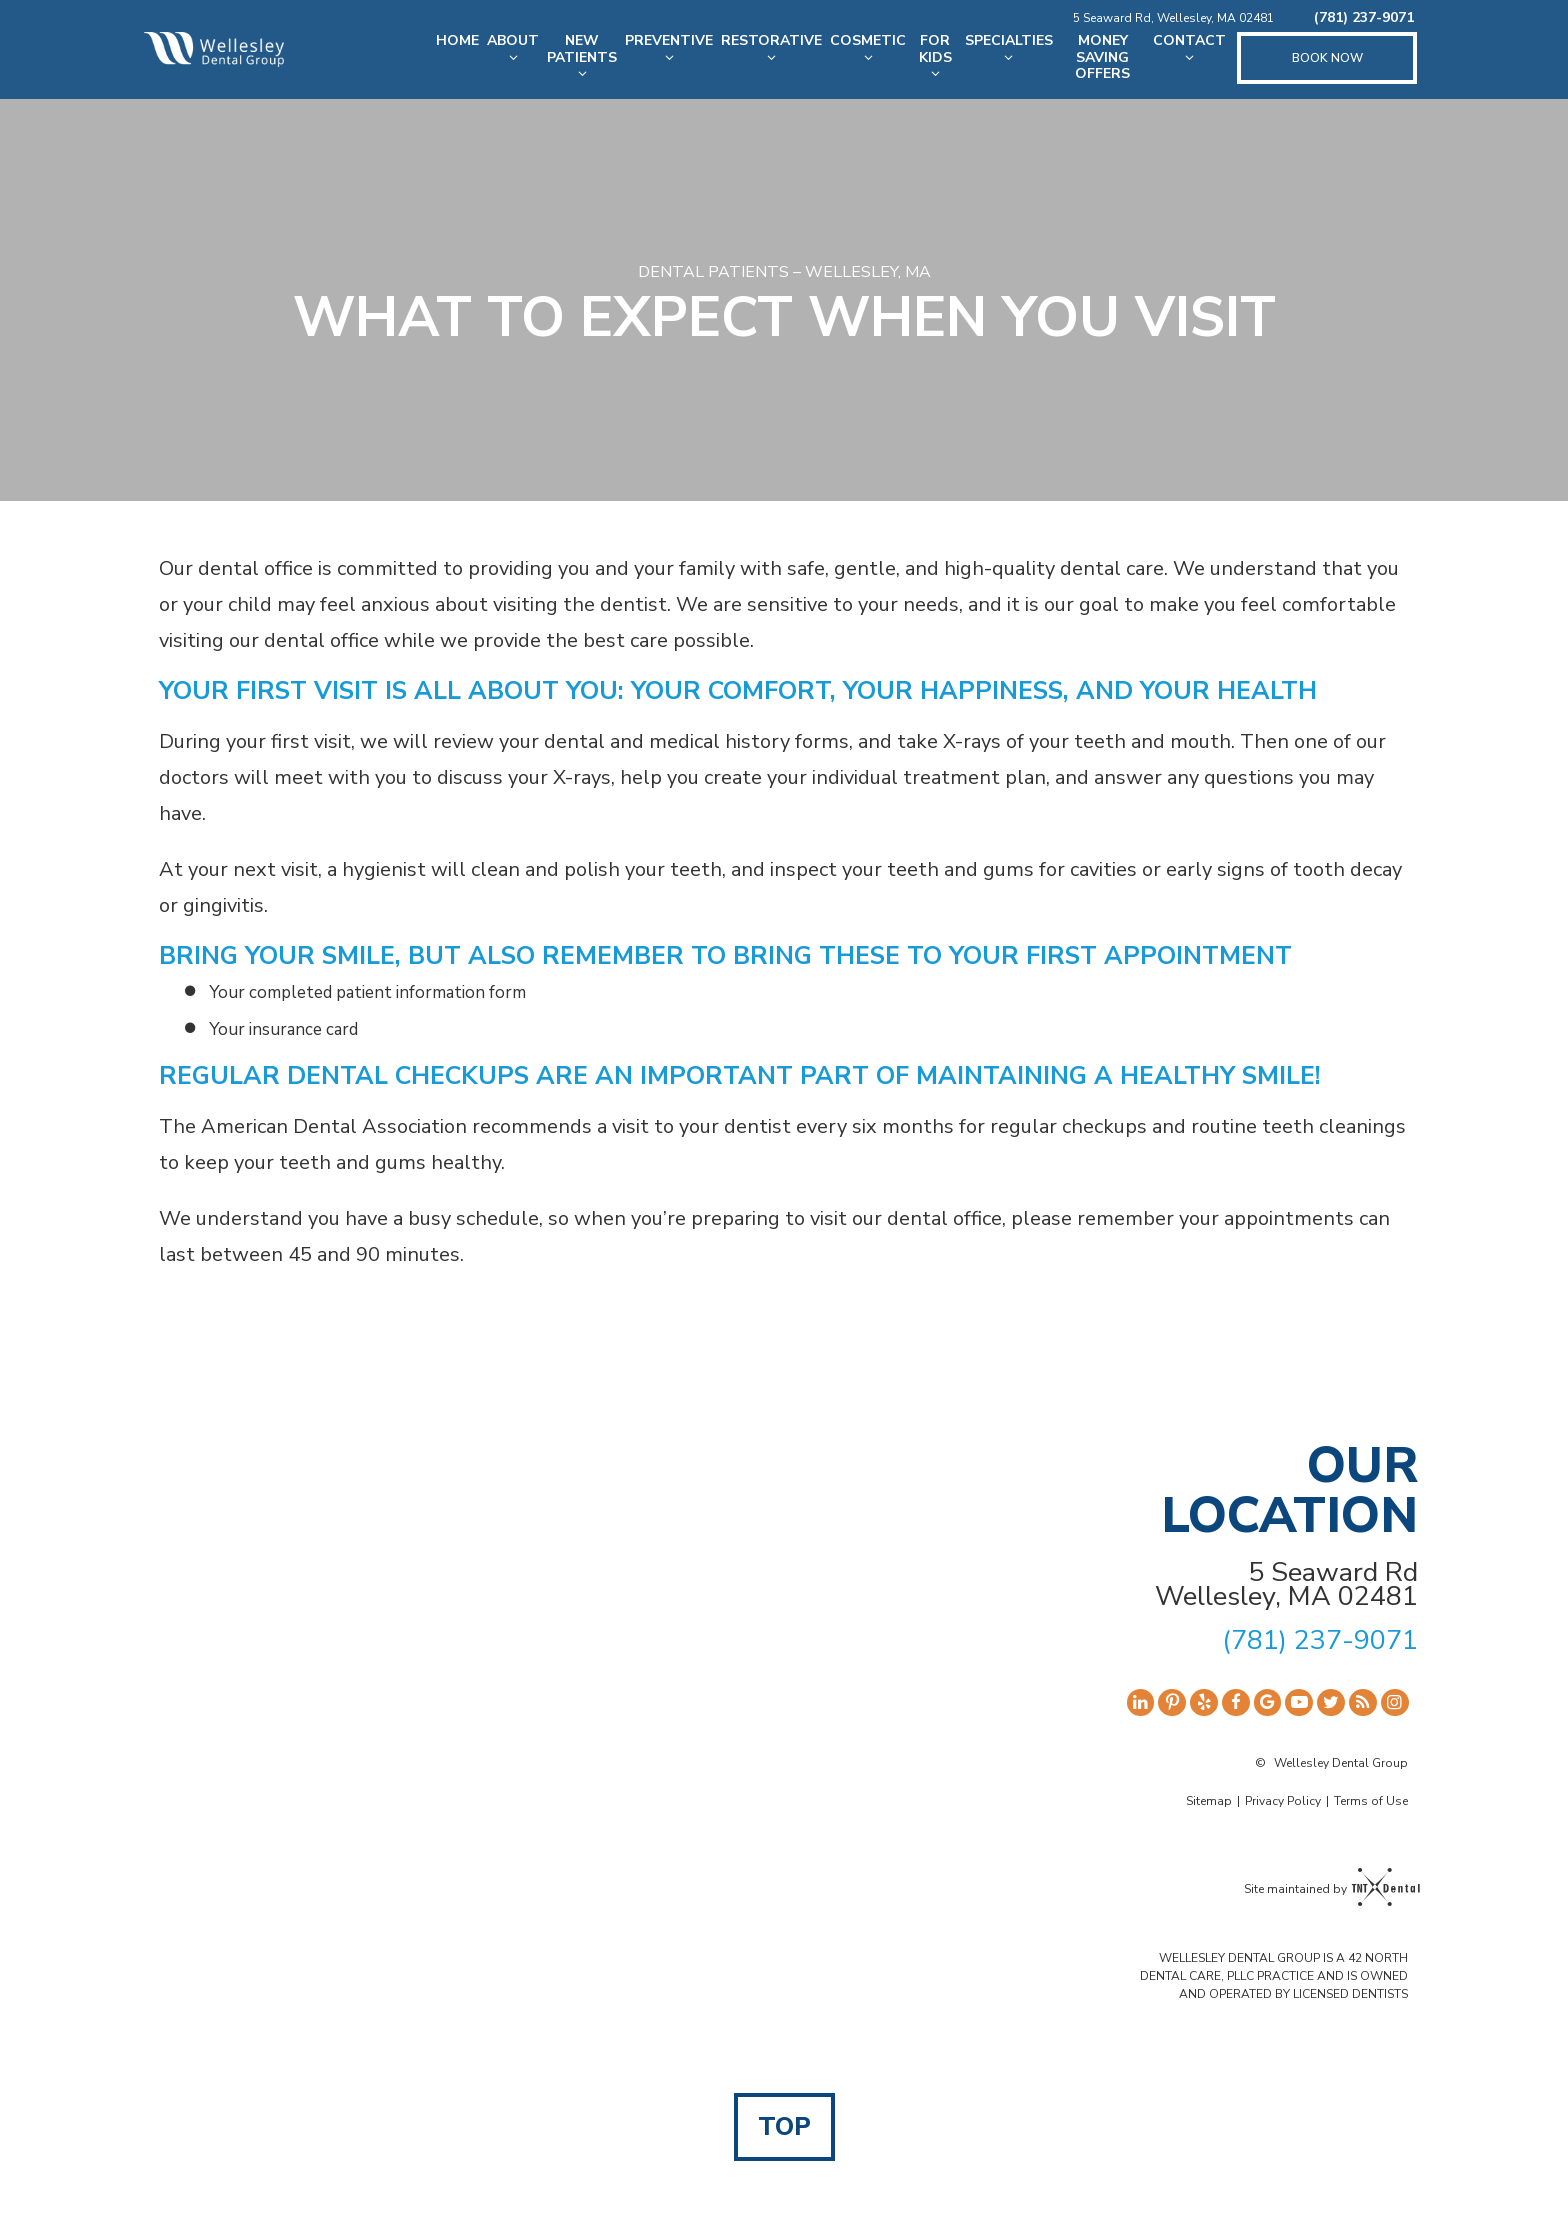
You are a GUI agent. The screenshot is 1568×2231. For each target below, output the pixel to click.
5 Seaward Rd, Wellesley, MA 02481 (1173, 18)
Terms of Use (1371, 1801)
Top (784, 2127)
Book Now (1327, 58)
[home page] (214, 49)
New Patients (582, 56)
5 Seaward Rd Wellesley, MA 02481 (1286, 1585)
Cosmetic (868, 48)
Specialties (1009, 48)
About (513, 48)
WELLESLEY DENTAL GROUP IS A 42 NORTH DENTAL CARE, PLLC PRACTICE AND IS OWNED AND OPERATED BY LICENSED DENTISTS (1274, 1976)
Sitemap (1209, 1801)
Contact (1189, 48)
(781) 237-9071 (1364, 18)
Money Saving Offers (1102, 57)
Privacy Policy (1283, 1801)
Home (457, 40)
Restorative (771, 48)
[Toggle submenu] (513, 57)
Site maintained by (1326, 1889)
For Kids (935, 56)
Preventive (669, 48)
